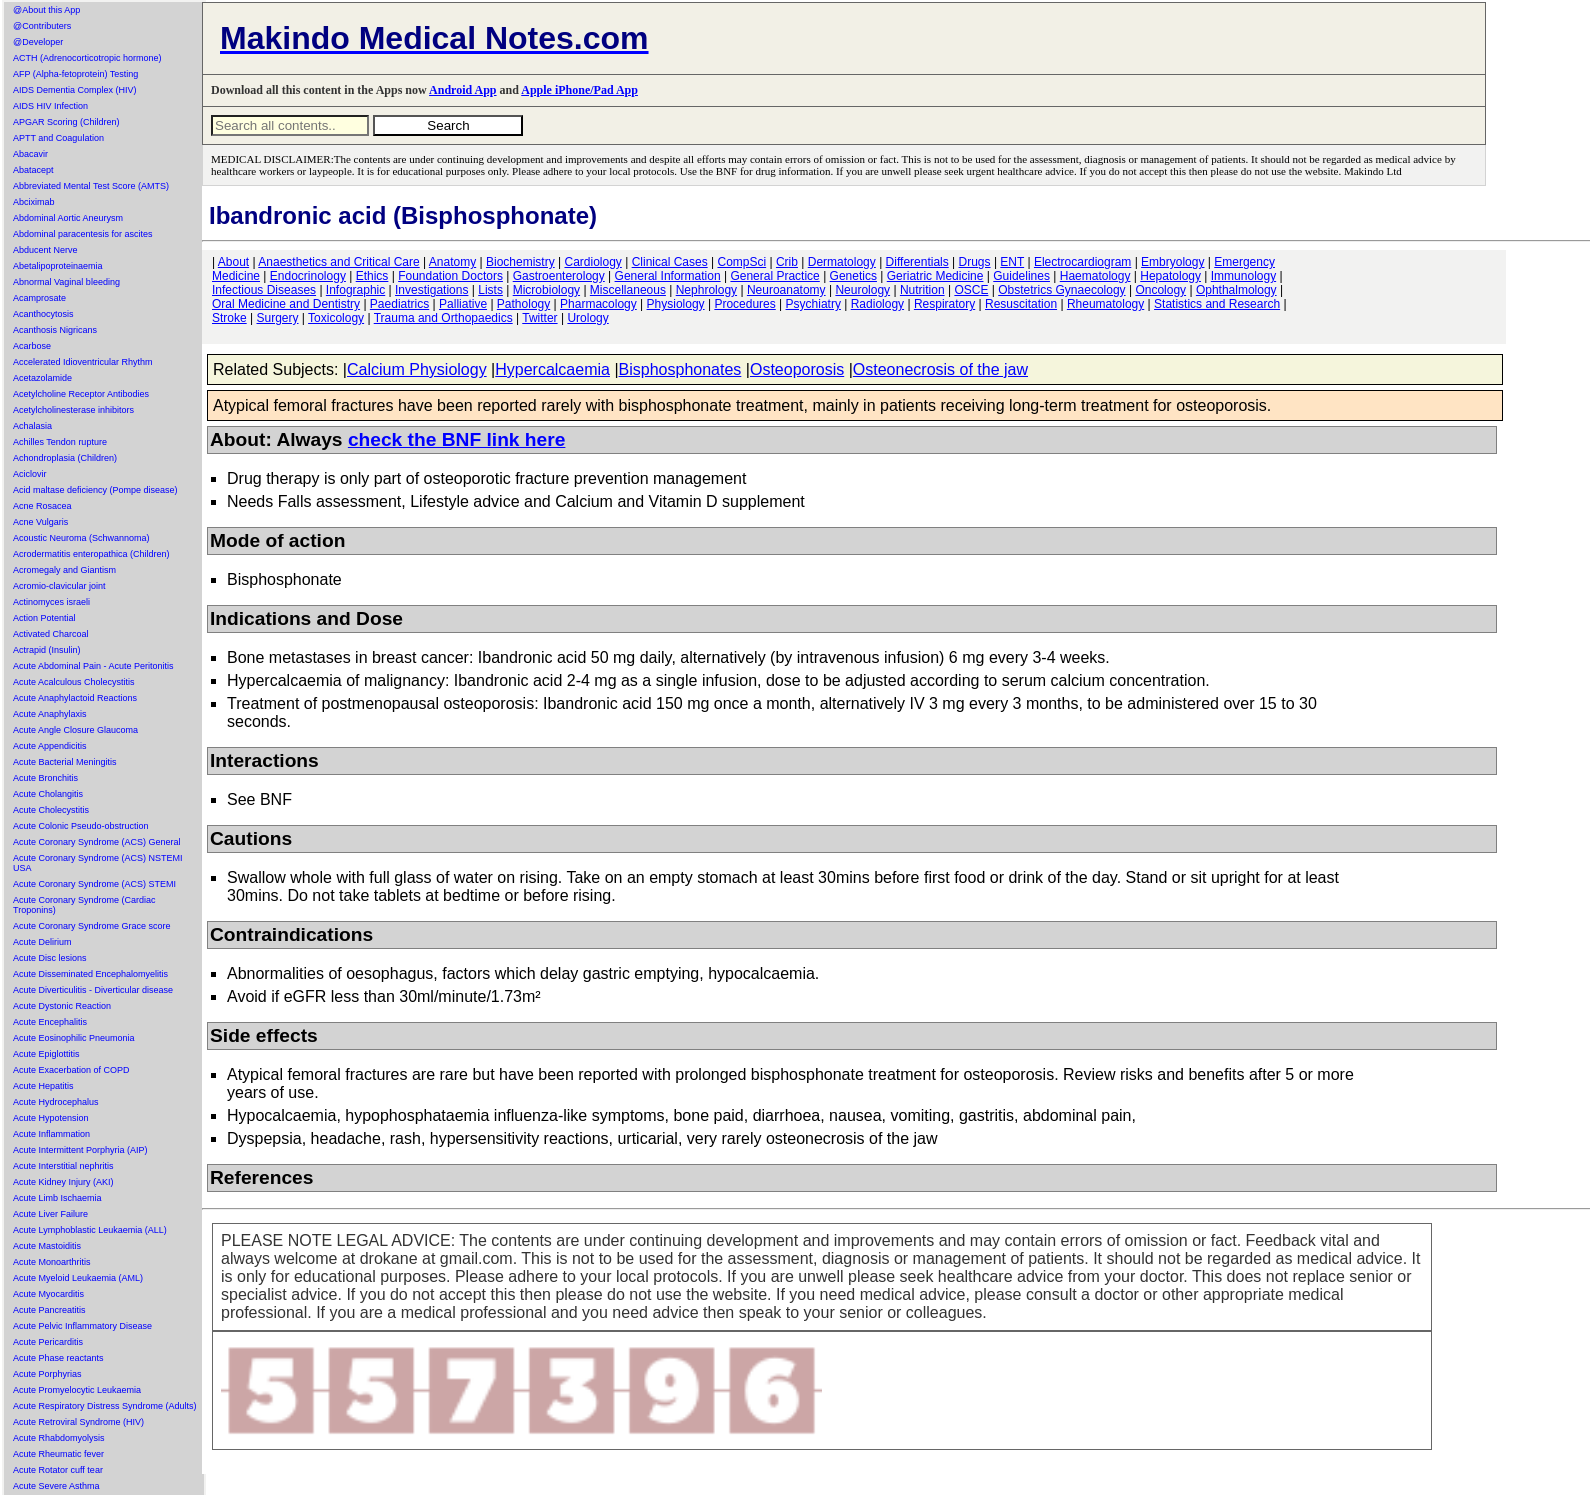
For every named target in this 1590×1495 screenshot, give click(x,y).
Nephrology (706, 290)
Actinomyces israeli (51, 602)
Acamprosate (39, 298)
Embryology (1172, 262)
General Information (668, 276)
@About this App (46, 10)
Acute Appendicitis (50, 746)
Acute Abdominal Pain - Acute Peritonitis (93, 666)
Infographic (355, 290)
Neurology (862, 290)
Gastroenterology (559, 276)
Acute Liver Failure (50, 1214)
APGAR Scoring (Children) (66, 122)
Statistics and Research (1217, 304)
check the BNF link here (457, 439)
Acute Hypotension (51, 1118)
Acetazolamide (42, 378)
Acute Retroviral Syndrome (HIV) (78, 1422)
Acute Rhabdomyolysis (59, 1438)
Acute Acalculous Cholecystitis (74, 682)
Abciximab (34, 202)
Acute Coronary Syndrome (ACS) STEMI (94, 884)
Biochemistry (520, 262)
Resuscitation (1021, 304)
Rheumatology (1105, 304)
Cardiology (592, 262)
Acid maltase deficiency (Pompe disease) (95, 490)
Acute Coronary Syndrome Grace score (92, 926)
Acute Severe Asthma (56, 1486)
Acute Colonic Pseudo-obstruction (81, 826)
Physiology (676, 304)
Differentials (917, 262)
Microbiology (546, 290)
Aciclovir (30, 474)
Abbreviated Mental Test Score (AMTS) (91, 186)
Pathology (523, 304)
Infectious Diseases (264, 290)
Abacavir (30, 154)
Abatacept (33, 170)
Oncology (1160, 290)
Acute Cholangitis (48, 794)
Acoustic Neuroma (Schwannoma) (81, 538)
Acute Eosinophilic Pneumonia (74, 1038)
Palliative (463, 304)
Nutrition (922, 290)
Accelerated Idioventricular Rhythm (83, 362)
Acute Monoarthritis (52, 1262)
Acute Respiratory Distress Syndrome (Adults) (105, 1406)
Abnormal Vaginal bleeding (66, 282)
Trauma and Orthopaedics (443, 318)
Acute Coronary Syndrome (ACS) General (97, 842)
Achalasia (32, 426)
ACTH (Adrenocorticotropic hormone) (87, 58)
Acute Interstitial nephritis (63, 1166)
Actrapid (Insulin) (47, 650)
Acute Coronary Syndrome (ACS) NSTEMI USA (98, 863)
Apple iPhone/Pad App (579, 90)
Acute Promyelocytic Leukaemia (77, 1390)
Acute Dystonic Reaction (62, 1006)
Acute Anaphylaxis (50, 714)
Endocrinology (308, 276)
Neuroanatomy (786, 290)
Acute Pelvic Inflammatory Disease (82, 1326)
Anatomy (452, 262)
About (233, 262)
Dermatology (842, 262)
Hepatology (1170, 276)
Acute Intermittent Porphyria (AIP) (80, 1150)
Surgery (277, 318)
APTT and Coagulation (58, 138)
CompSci (741, 262)
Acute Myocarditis (48, 1294)
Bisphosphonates (680, 369)
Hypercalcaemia (552, 369)
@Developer (38, 42)
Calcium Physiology (417, 369)
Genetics (853, 276)
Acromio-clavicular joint (59, 586)
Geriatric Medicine (935, 276)
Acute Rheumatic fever (58, 1454)
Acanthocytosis (43, 314)
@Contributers (42, 26)
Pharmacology (598, 304)
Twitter (539, 318)
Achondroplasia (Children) (65, 458)
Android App (462, 90)
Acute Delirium (42, 942)
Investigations (431, 290)
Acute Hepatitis (43, 1086)
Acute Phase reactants (58, 1358)
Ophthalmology (1236, 290)
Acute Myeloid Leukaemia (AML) (78, 1278)
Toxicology (336, 318)
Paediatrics (399, 304)
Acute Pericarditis (48, 1342)
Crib (787, 262)
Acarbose (32, 346)
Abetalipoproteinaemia (58, 266)
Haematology (1095, 276)
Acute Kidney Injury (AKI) (63, 1182)
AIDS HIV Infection (50, 106)
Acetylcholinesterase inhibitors (73, 410)
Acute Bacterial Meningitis (65, 762)
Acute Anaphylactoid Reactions (75, 698)
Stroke (229, 318)
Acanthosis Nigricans (55, 330)
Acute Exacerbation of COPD (71, 1070)
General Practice (774, 276)
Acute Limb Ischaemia (57, 1198)
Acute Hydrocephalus (56, 1102)
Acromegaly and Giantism (64, 570)
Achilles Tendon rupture (60, 442)
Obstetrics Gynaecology (1061, 290)
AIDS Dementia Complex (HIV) (75, 90)
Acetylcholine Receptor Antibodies (81, 394)
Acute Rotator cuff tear (58, 1470)
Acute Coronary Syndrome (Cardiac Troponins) (84, 905)
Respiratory (944, 304)
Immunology (1243, 276)
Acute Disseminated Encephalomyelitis (90, 974)
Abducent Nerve (45, 250)
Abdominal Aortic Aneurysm (68, 218)
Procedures (744, 304)
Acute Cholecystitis (51, 810)
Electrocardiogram (1082, 262)
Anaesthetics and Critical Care (338, 262)
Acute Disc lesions (50, 958)
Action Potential (44, 618)
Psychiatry (813, 304)
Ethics (372, 276)
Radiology (877, 304)
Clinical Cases (670, 262)
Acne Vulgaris (40, 522)
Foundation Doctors (450, 276)
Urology (587, 318)
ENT (1012, 262)
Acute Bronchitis (45, 778)
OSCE (971, 290)
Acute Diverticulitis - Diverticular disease (93, 990)
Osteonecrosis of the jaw (940, 369)
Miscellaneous (628, 290)
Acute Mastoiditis (47, 1246)
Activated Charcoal (51, 634)
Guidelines (1021, 276)
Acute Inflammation (51, 1134)
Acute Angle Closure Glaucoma (75, 730)
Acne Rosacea (42, 506)
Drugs (975, 262)
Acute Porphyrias (47, 1374)
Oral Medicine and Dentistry (286, 304)
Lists (490, 290)
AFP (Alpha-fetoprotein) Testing (75, 74)
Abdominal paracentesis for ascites (83, 234)
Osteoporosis (797, 369)
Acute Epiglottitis (46, 1054)
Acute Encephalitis (50, 1022)
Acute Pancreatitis (49, 1310)
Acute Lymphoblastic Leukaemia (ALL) (90, 1230)
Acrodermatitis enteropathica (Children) (91, 554)
